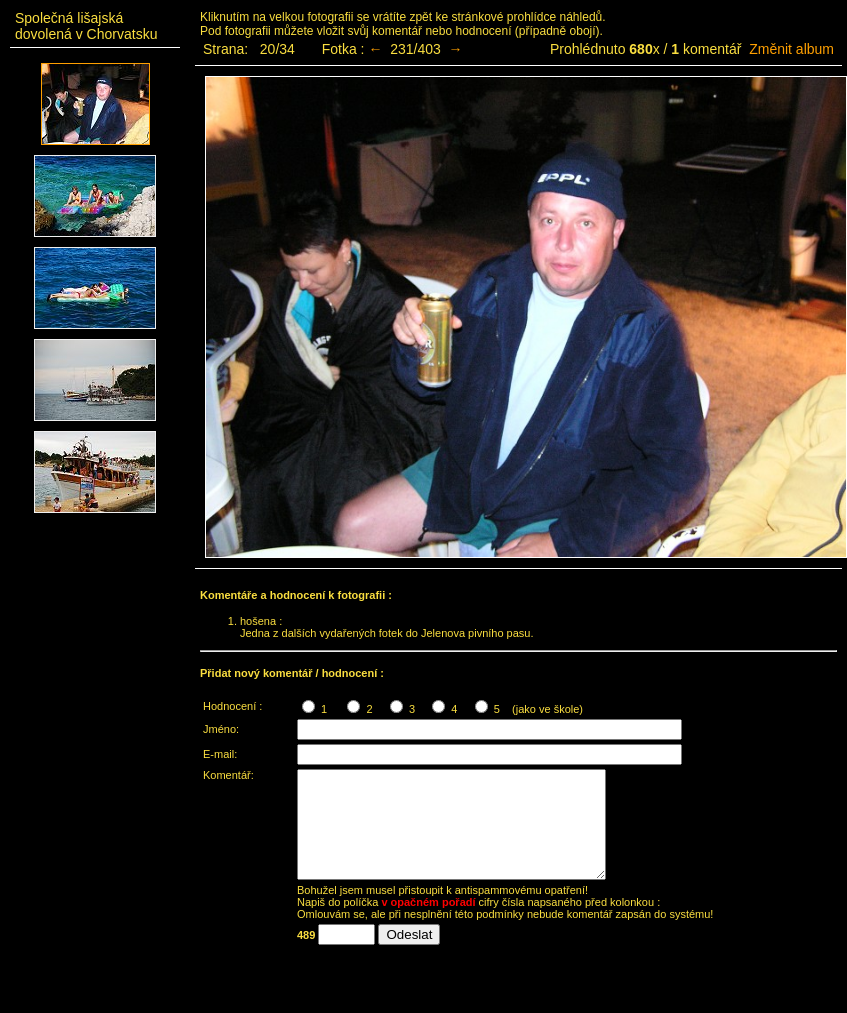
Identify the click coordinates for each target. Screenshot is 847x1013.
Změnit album (791, 49)
